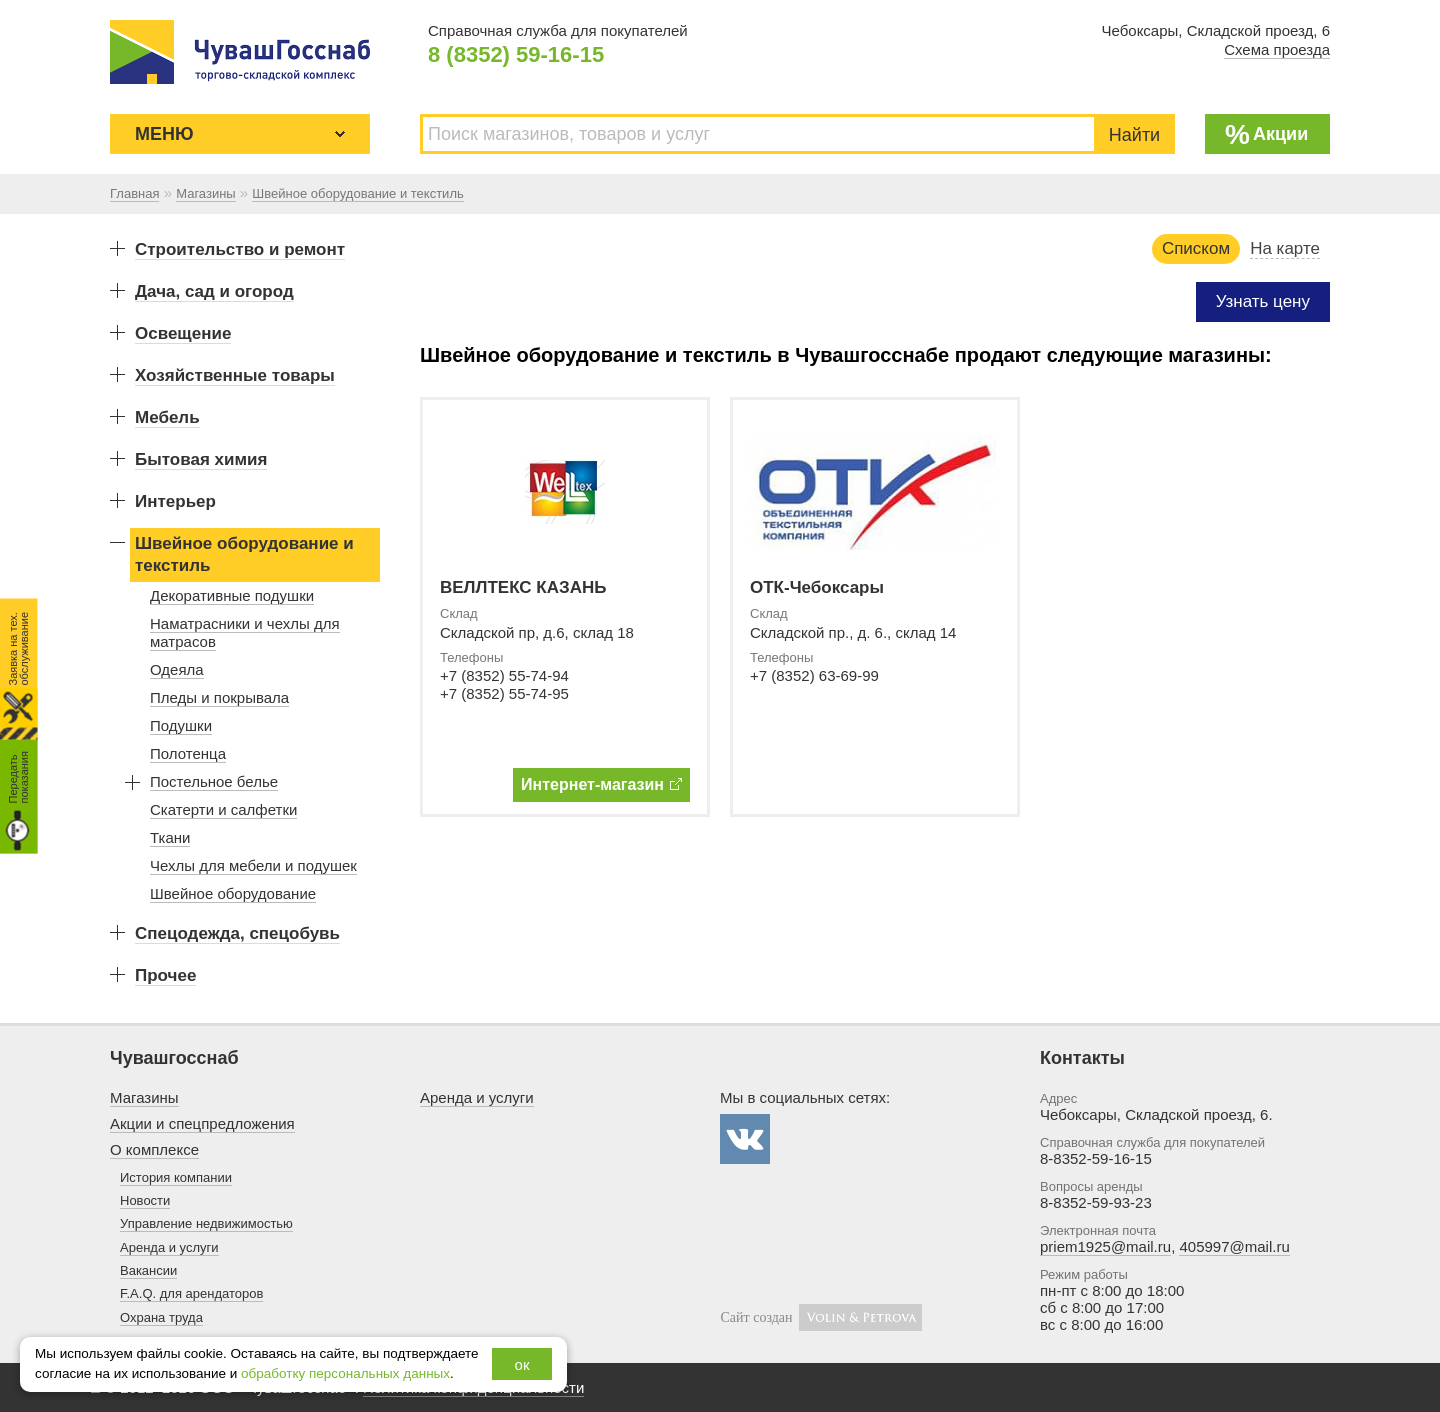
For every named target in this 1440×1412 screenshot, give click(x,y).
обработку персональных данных (345, 1373)
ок (522, 1364)
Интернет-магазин (601, 784)
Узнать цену (1263, 301)
